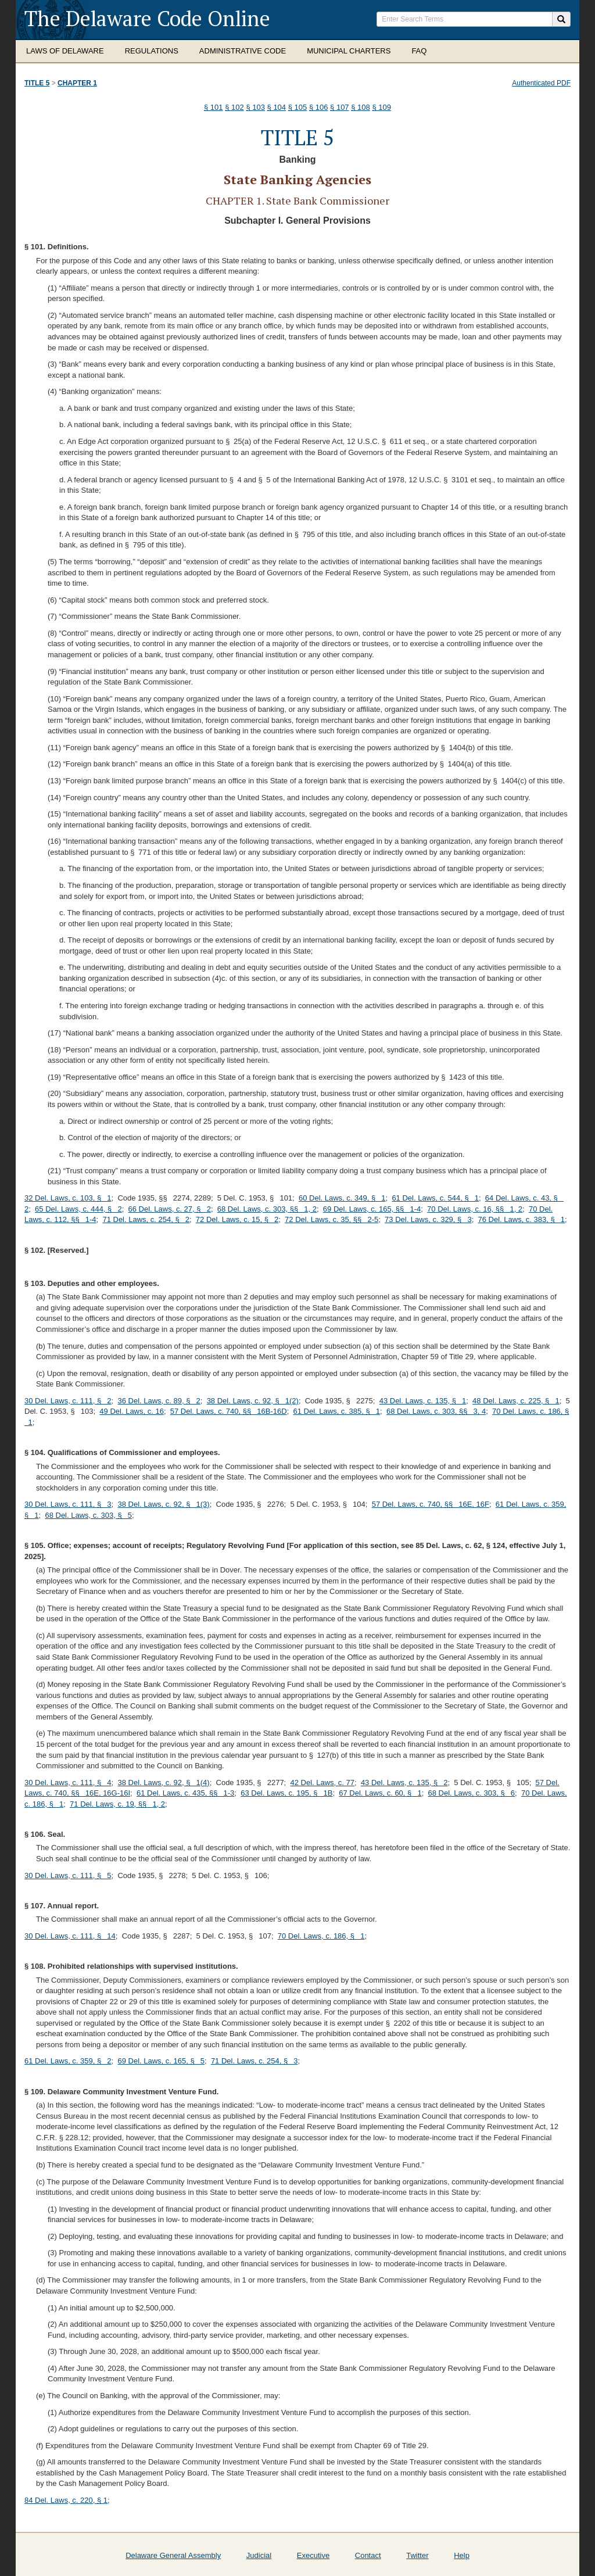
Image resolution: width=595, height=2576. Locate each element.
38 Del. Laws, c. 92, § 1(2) (253, 1400)
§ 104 (276, 107)
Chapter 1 (77, 83)
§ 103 (255, 107)
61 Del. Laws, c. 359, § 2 (68, 2060)
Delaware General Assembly (173, 2555)
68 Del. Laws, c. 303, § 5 (88, 1515)
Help (461, 2555)
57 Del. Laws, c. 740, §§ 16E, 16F (430, 1504)
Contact (368, 2555)
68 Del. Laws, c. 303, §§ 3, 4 (436, 1411)
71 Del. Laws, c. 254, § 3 (254, 2060)
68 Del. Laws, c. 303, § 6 (471, 1793)
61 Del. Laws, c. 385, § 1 (337, 1411)
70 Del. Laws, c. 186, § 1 (321, 1936)
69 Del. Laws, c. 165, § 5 (161, 2060)
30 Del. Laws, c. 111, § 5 (68, 1875)
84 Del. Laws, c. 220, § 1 (65, 2500)
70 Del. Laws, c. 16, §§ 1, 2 (474, 1209)
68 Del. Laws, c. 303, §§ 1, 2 (267, 1209)
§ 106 (318, 107)
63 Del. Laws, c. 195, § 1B (286, 1793)
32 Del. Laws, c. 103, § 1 (68, 1198)
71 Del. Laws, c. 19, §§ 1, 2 (117, 1804)
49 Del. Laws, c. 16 (131, 1411)
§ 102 (234, 107)
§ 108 (360, 107)
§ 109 (381, 107)
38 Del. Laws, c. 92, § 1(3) (163, 1504)
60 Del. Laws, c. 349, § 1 (342, 1198)
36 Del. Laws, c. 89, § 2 (158, 1400)
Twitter (417, 2555)
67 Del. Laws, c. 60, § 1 (380, 1793)
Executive (313, 2555)
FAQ (418, 50)
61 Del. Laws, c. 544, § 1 (435, 1198)
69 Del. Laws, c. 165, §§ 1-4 (372, 1209)
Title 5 (36, 83)
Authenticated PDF (541, 83)
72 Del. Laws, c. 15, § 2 (237, 1219)
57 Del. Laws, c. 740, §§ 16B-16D (228, 1411)
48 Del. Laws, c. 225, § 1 (516, 1400)
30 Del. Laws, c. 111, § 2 (68, 1400)
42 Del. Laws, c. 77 (322, 1782)
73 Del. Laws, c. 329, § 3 (428, 1219)
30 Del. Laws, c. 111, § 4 (68, 1782)
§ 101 (213, 107)
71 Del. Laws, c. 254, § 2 (145, 1219)
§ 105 (297, 107)
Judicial (258, 2555)
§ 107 (339, 107)
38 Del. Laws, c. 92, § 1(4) (163, 1782)
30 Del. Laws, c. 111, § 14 (70, 1936)
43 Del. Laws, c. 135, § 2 (404, 1782)
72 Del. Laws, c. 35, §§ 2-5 (331, 1219)
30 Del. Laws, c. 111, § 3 (68, 1504)
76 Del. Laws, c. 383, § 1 (521, 1219)
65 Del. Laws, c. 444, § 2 (78, 1209)
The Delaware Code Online (147, 18)
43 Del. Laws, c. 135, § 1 (423, 1400)
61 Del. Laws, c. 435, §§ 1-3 (185, 1793)
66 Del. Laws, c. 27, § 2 (169, 1209)
